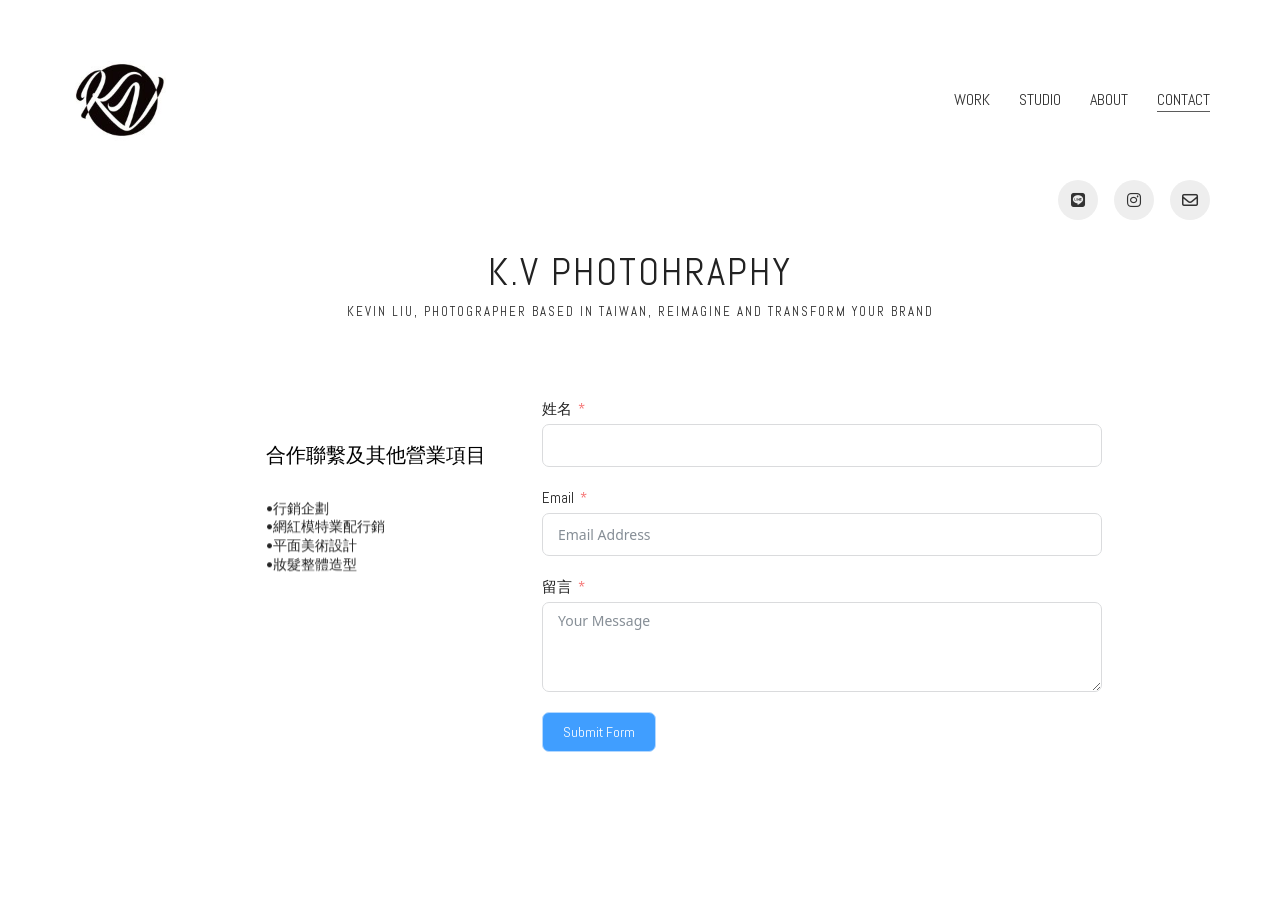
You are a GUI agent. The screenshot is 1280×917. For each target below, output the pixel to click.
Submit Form (599, 732)
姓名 (557, 408)
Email (558, 497)
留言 (557, 586)
